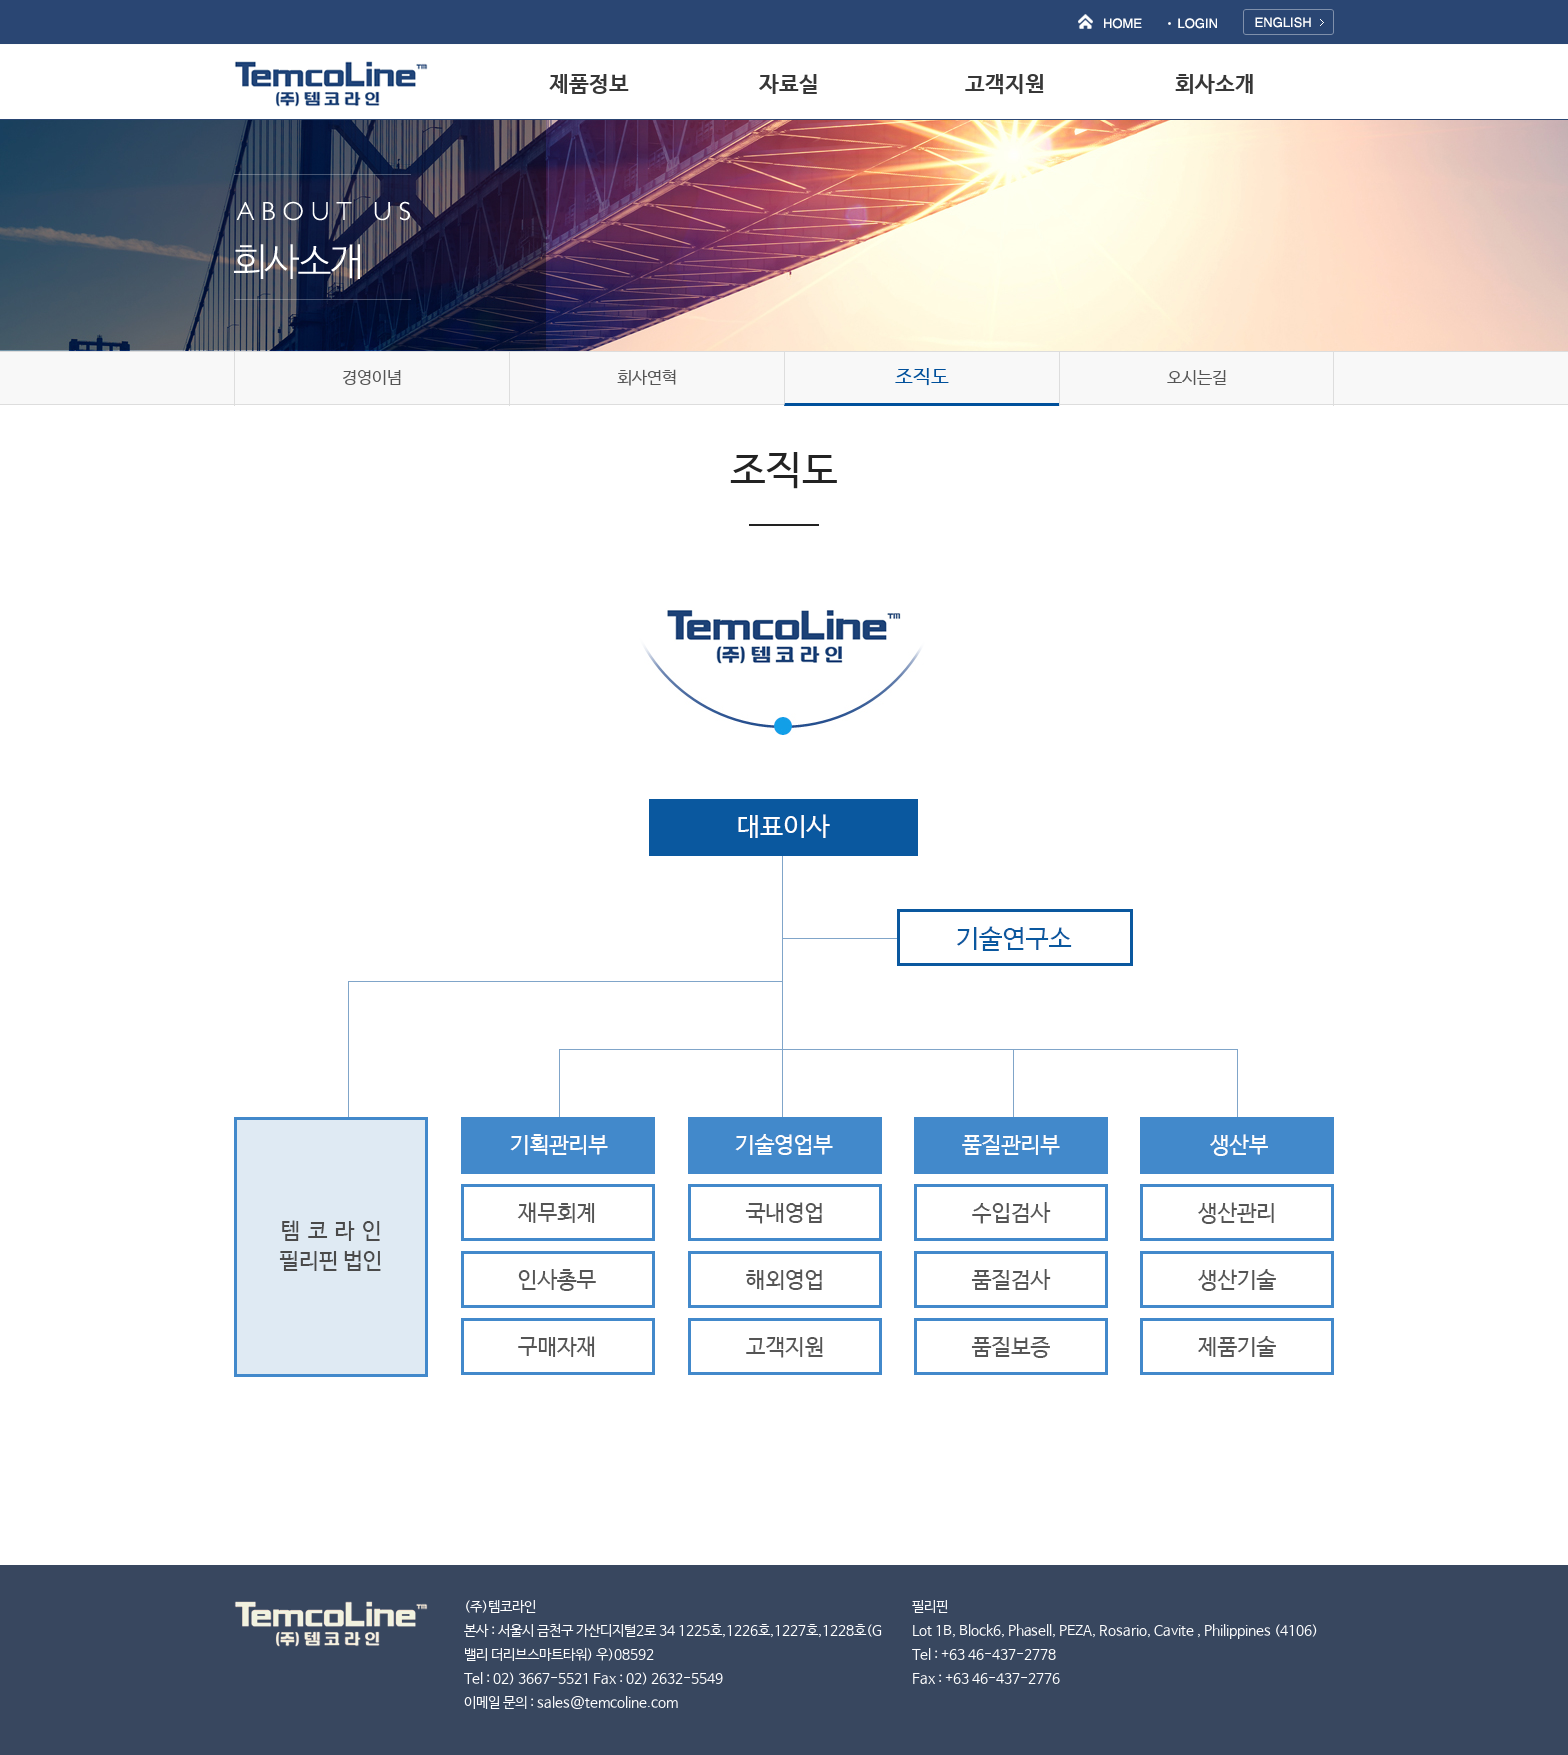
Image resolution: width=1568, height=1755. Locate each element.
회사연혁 (647, 378)
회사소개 (1215, 85)
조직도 (922, 377)
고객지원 (1005, 85)
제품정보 (589, 85)
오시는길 (1197, 378)
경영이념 (372, 378)
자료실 (789, 85)
